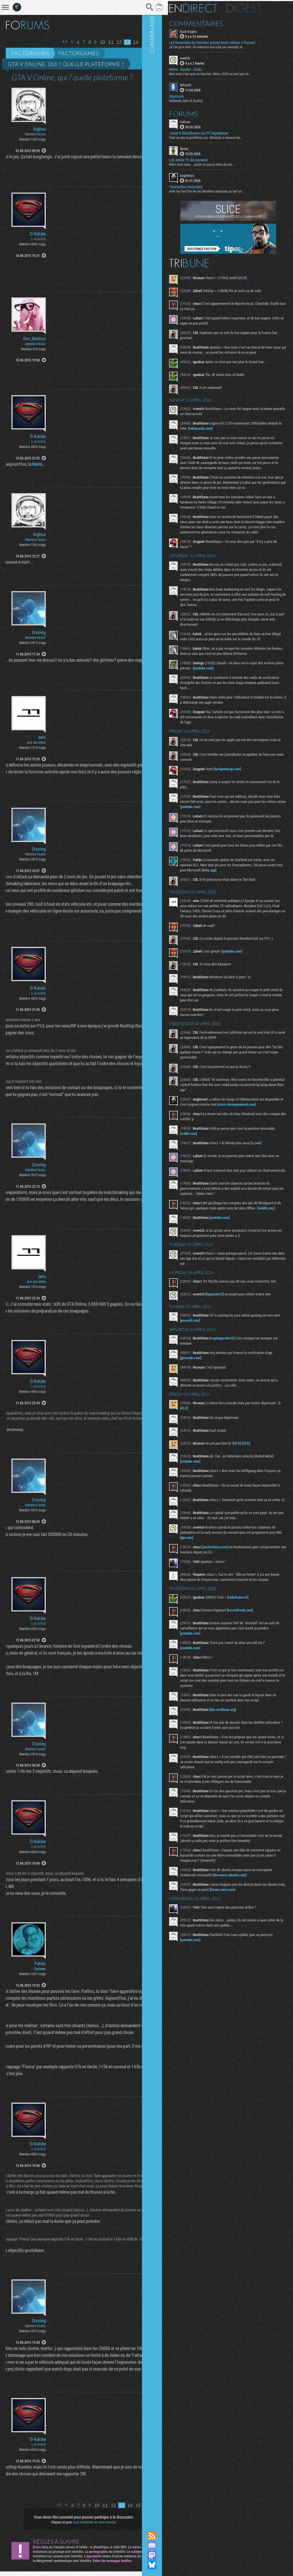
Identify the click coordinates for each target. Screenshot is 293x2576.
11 (98, 42)
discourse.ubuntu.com (243, 1921)
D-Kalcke (38, 233)
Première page (53, 41)
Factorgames (78, 53)
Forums (197, 112)
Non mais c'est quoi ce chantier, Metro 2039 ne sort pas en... (224, 73)
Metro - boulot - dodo (199, 68)
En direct (207, 7)
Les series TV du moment (202, 159)
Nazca (198, 147)
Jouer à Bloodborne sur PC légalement (212, 132)
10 (90, 42)
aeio (42, 737)
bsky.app (238, 889)
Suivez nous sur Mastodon (165, 2555)
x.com (270, 1174)
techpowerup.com (241, 783)
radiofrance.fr (251, 1644)
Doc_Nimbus (34, 338)
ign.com (231, 1579)
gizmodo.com (204, 1397)
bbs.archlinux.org (236, 1756)
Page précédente (60, 41)
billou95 (199, 84)
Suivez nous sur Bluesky (165, 2565)
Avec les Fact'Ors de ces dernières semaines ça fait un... (220, 190)
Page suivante (139, 41)
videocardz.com (228, 427)
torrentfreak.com (253, 1656)
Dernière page (147, 41)
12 (106, 42)
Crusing (39, 632)
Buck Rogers (202, 30)
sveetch (199, 57)
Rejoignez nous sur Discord (165, 2545)
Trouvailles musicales (199, 185)
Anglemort (201, 174)
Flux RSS (165, 2535)
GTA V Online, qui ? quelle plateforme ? (66, 64)
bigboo (39, 128)
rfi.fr (256, 276)
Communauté (166, 1260)
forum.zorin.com (255, 1936)
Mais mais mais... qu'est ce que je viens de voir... (216, 163)
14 (123, 42)
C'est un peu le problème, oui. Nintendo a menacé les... (219, 136)
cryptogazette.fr (235, 1378)
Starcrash (190, 95)
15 (131, 42)
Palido (40, 1963)
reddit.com (219, 1164)
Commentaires (210, 22)
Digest (257, 7)
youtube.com (237, 682)
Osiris (25, 464)
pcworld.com (222, 1360)
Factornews (30, 53)
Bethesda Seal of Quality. (200, 99)
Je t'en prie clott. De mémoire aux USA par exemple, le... (220, 46)
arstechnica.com (229, 1588)
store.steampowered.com (213, 1135)
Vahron (199, 120)
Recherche (137, 7)
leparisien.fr (228, 1334)
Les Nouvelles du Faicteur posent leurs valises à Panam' (226, 41)
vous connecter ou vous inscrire (88, 2522)
